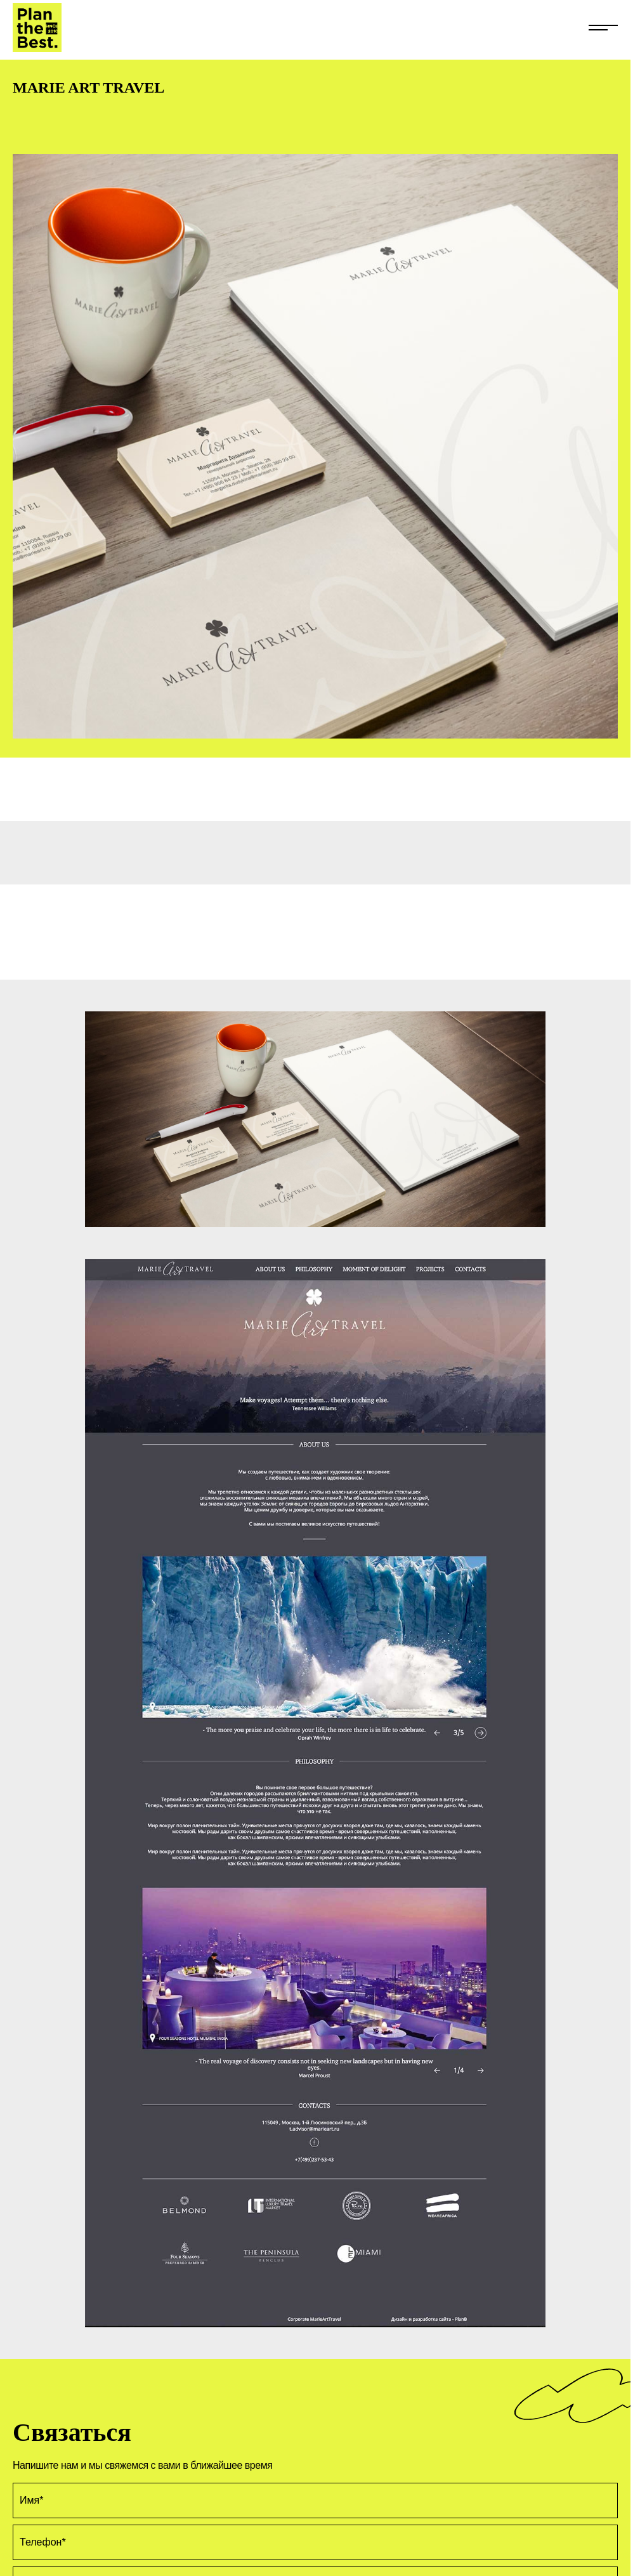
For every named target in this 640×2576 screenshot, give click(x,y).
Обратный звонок (587, 2557)
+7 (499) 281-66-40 (54, 2557)
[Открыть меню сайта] (603, 23)
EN (19, 2524)
